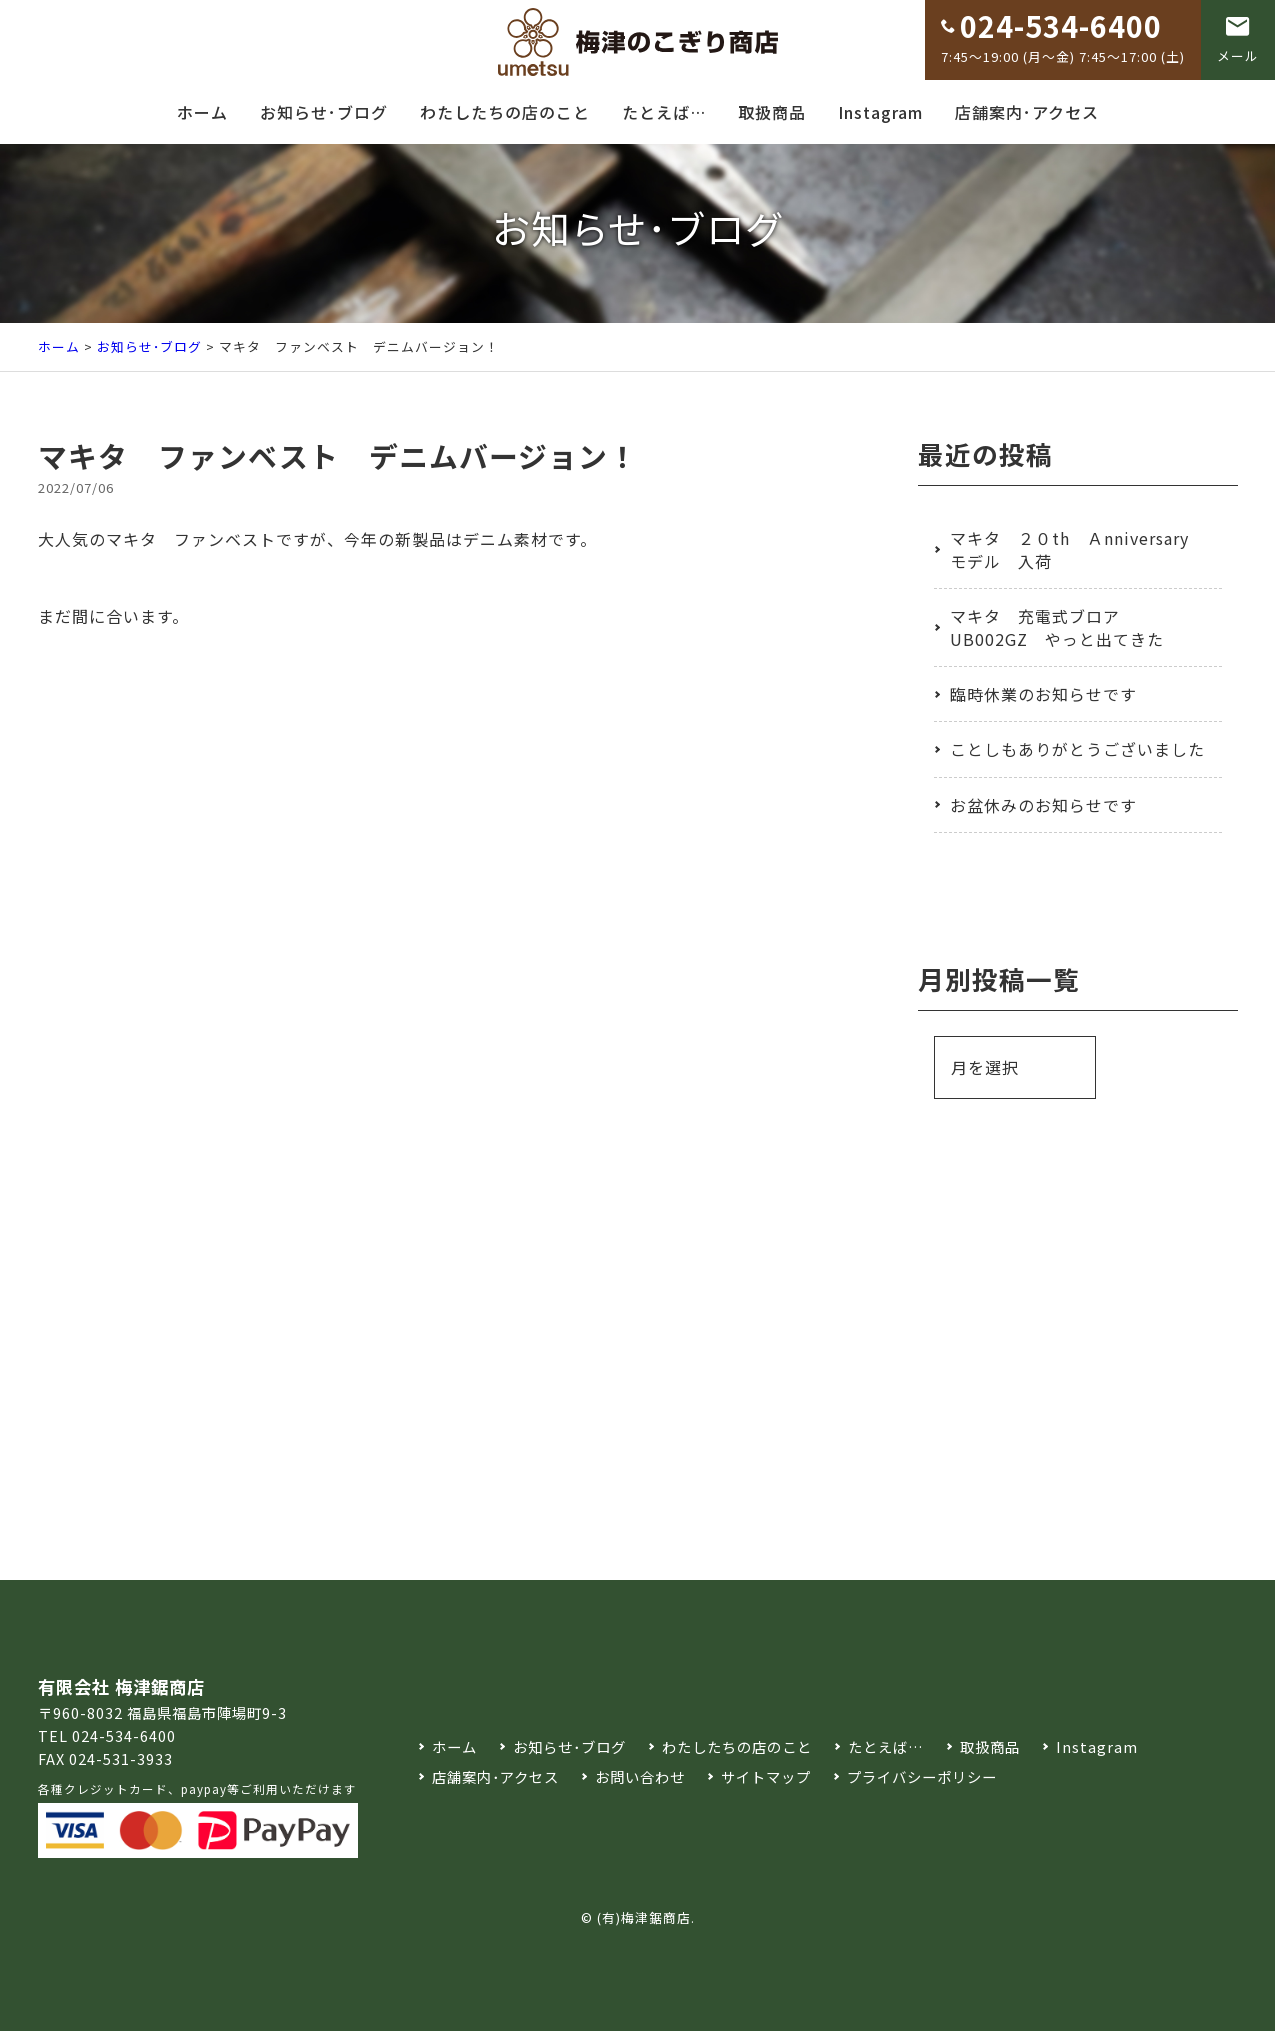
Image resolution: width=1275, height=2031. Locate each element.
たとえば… (664, 112)
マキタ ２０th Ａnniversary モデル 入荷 (1069, 549)
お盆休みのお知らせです (1043, 805)
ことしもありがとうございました (1077, 749)
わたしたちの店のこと (505, 112)
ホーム (202, 112)
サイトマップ (766, 1776)
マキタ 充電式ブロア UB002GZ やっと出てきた (1057, 627)
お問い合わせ (640, 1776)
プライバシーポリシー (922, 1776)
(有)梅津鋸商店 (644, 1917)
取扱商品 (772, 112)
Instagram (880, 112)
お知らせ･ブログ (324, 112)
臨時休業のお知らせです (1043, 694)
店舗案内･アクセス (1027, 112)
